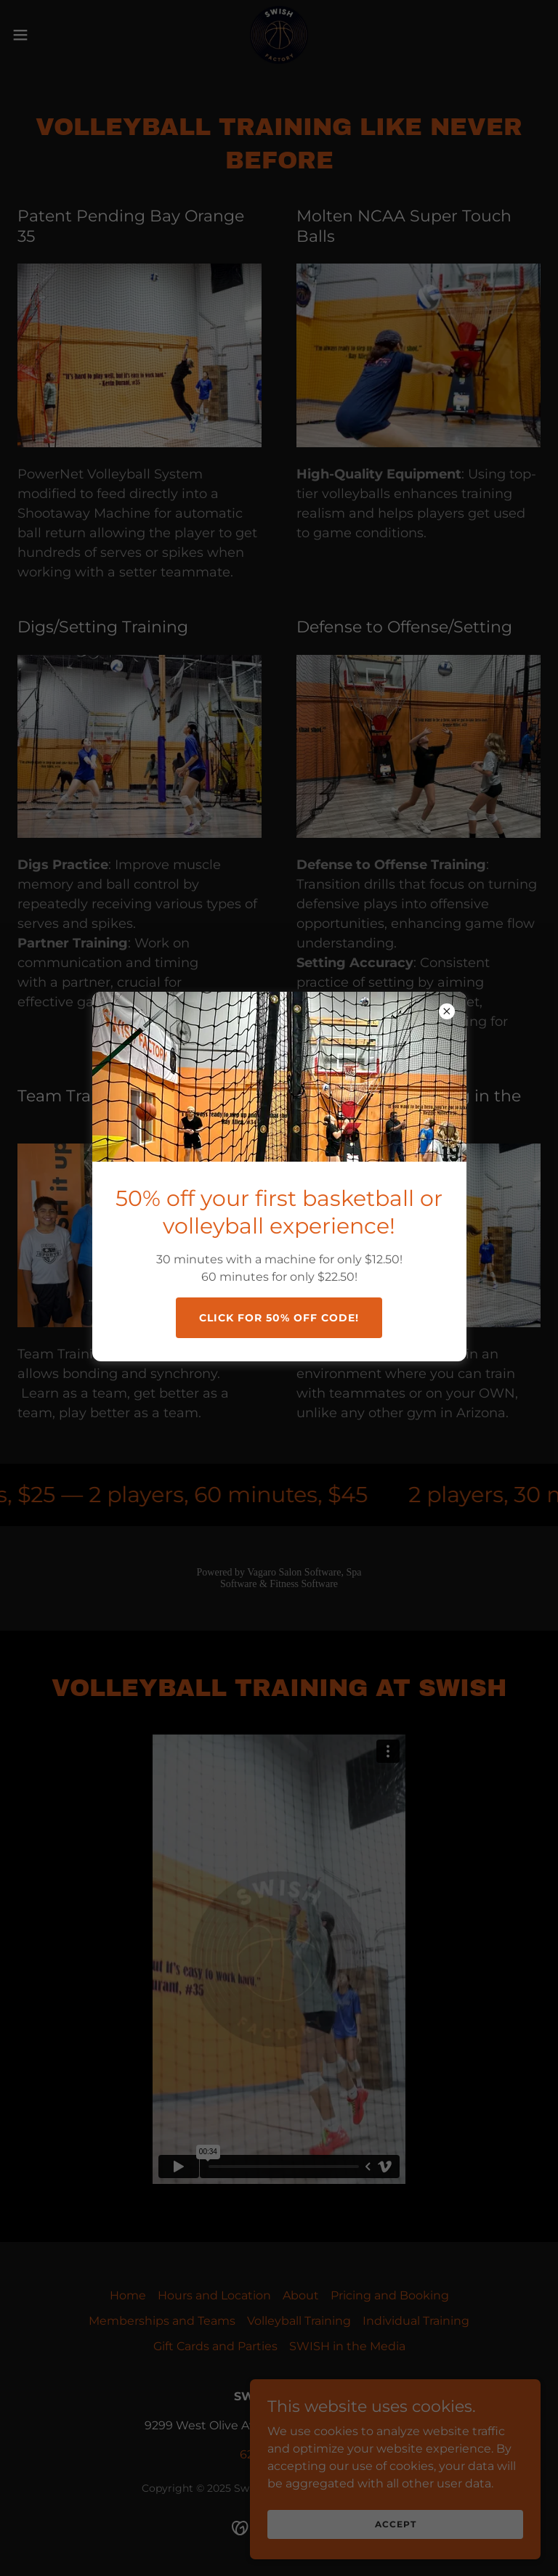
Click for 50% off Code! (279, 1317)
